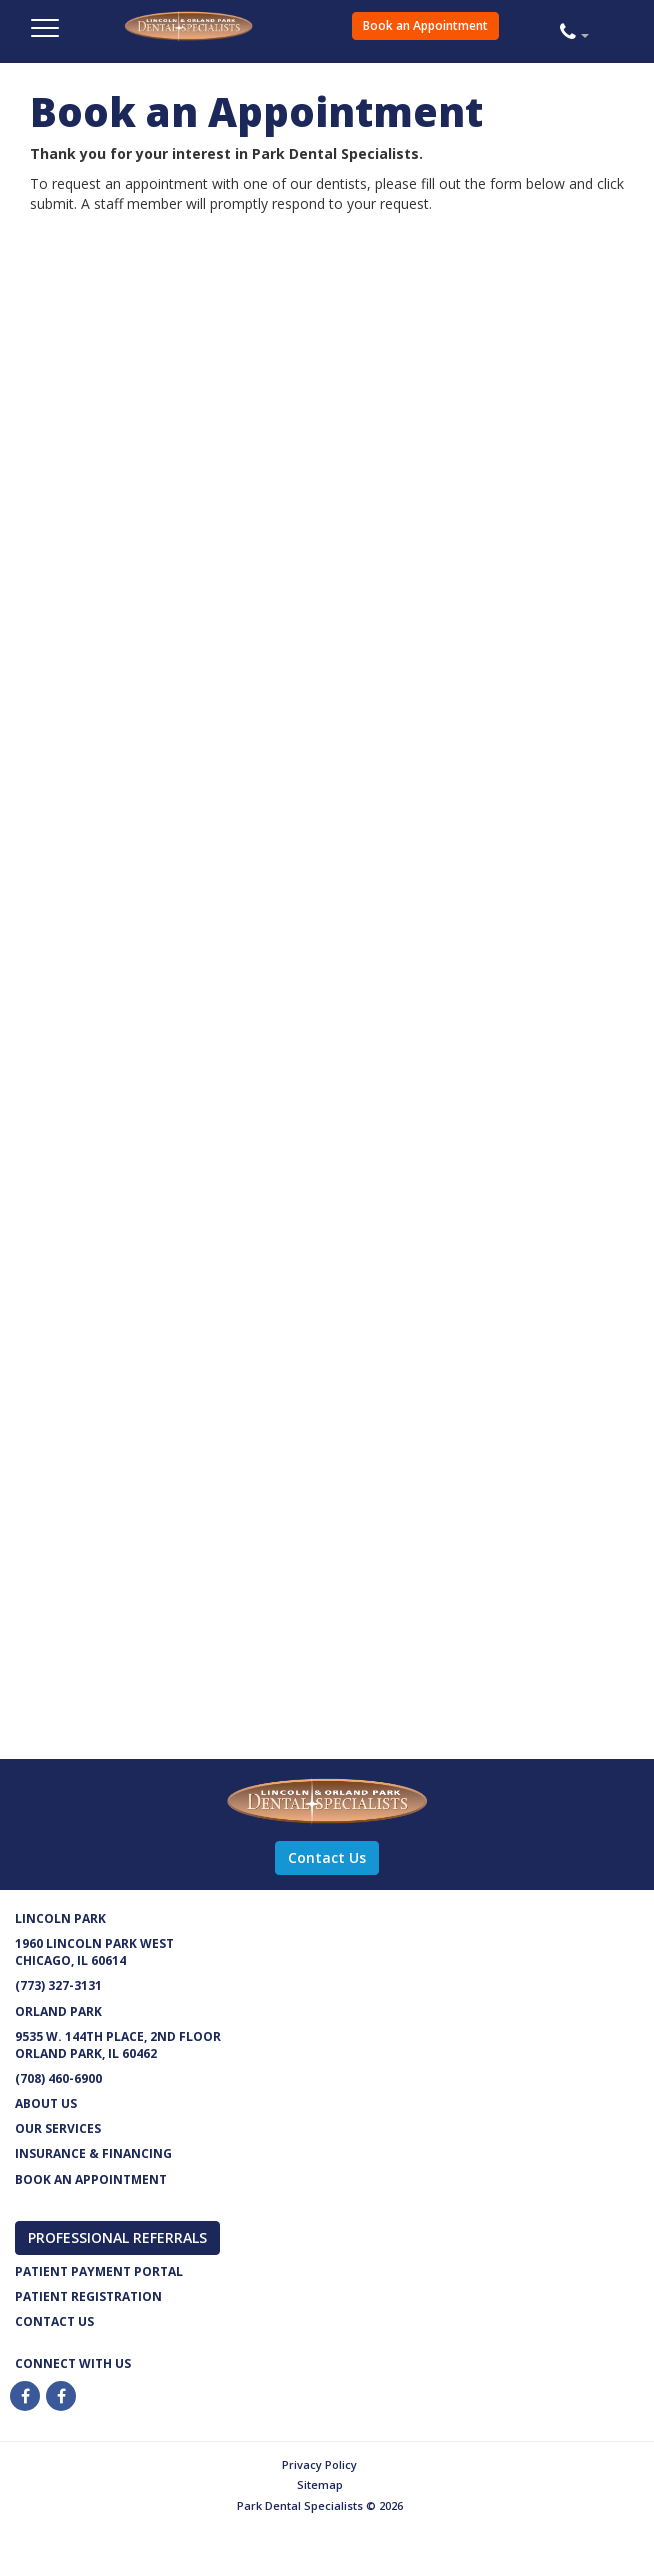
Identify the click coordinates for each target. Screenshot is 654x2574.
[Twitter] (62, 2396)
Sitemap (320, 2484)
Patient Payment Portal (99, 2271)
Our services (58, 2128)
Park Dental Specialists (231, 36)
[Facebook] (26, 2396)
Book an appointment (91, 2179)
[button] (599, 31)
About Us (46, 2103)
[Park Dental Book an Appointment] (296, 994)
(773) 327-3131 (58, 1985)
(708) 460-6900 (58, 2078)
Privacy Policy (319, 2464)
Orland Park (58, 2011)
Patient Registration (88, 2296)
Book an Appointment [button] (425, 25)
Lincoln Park (60, 1918)
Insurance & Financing (93, 2153)
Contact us (54, 2321)
